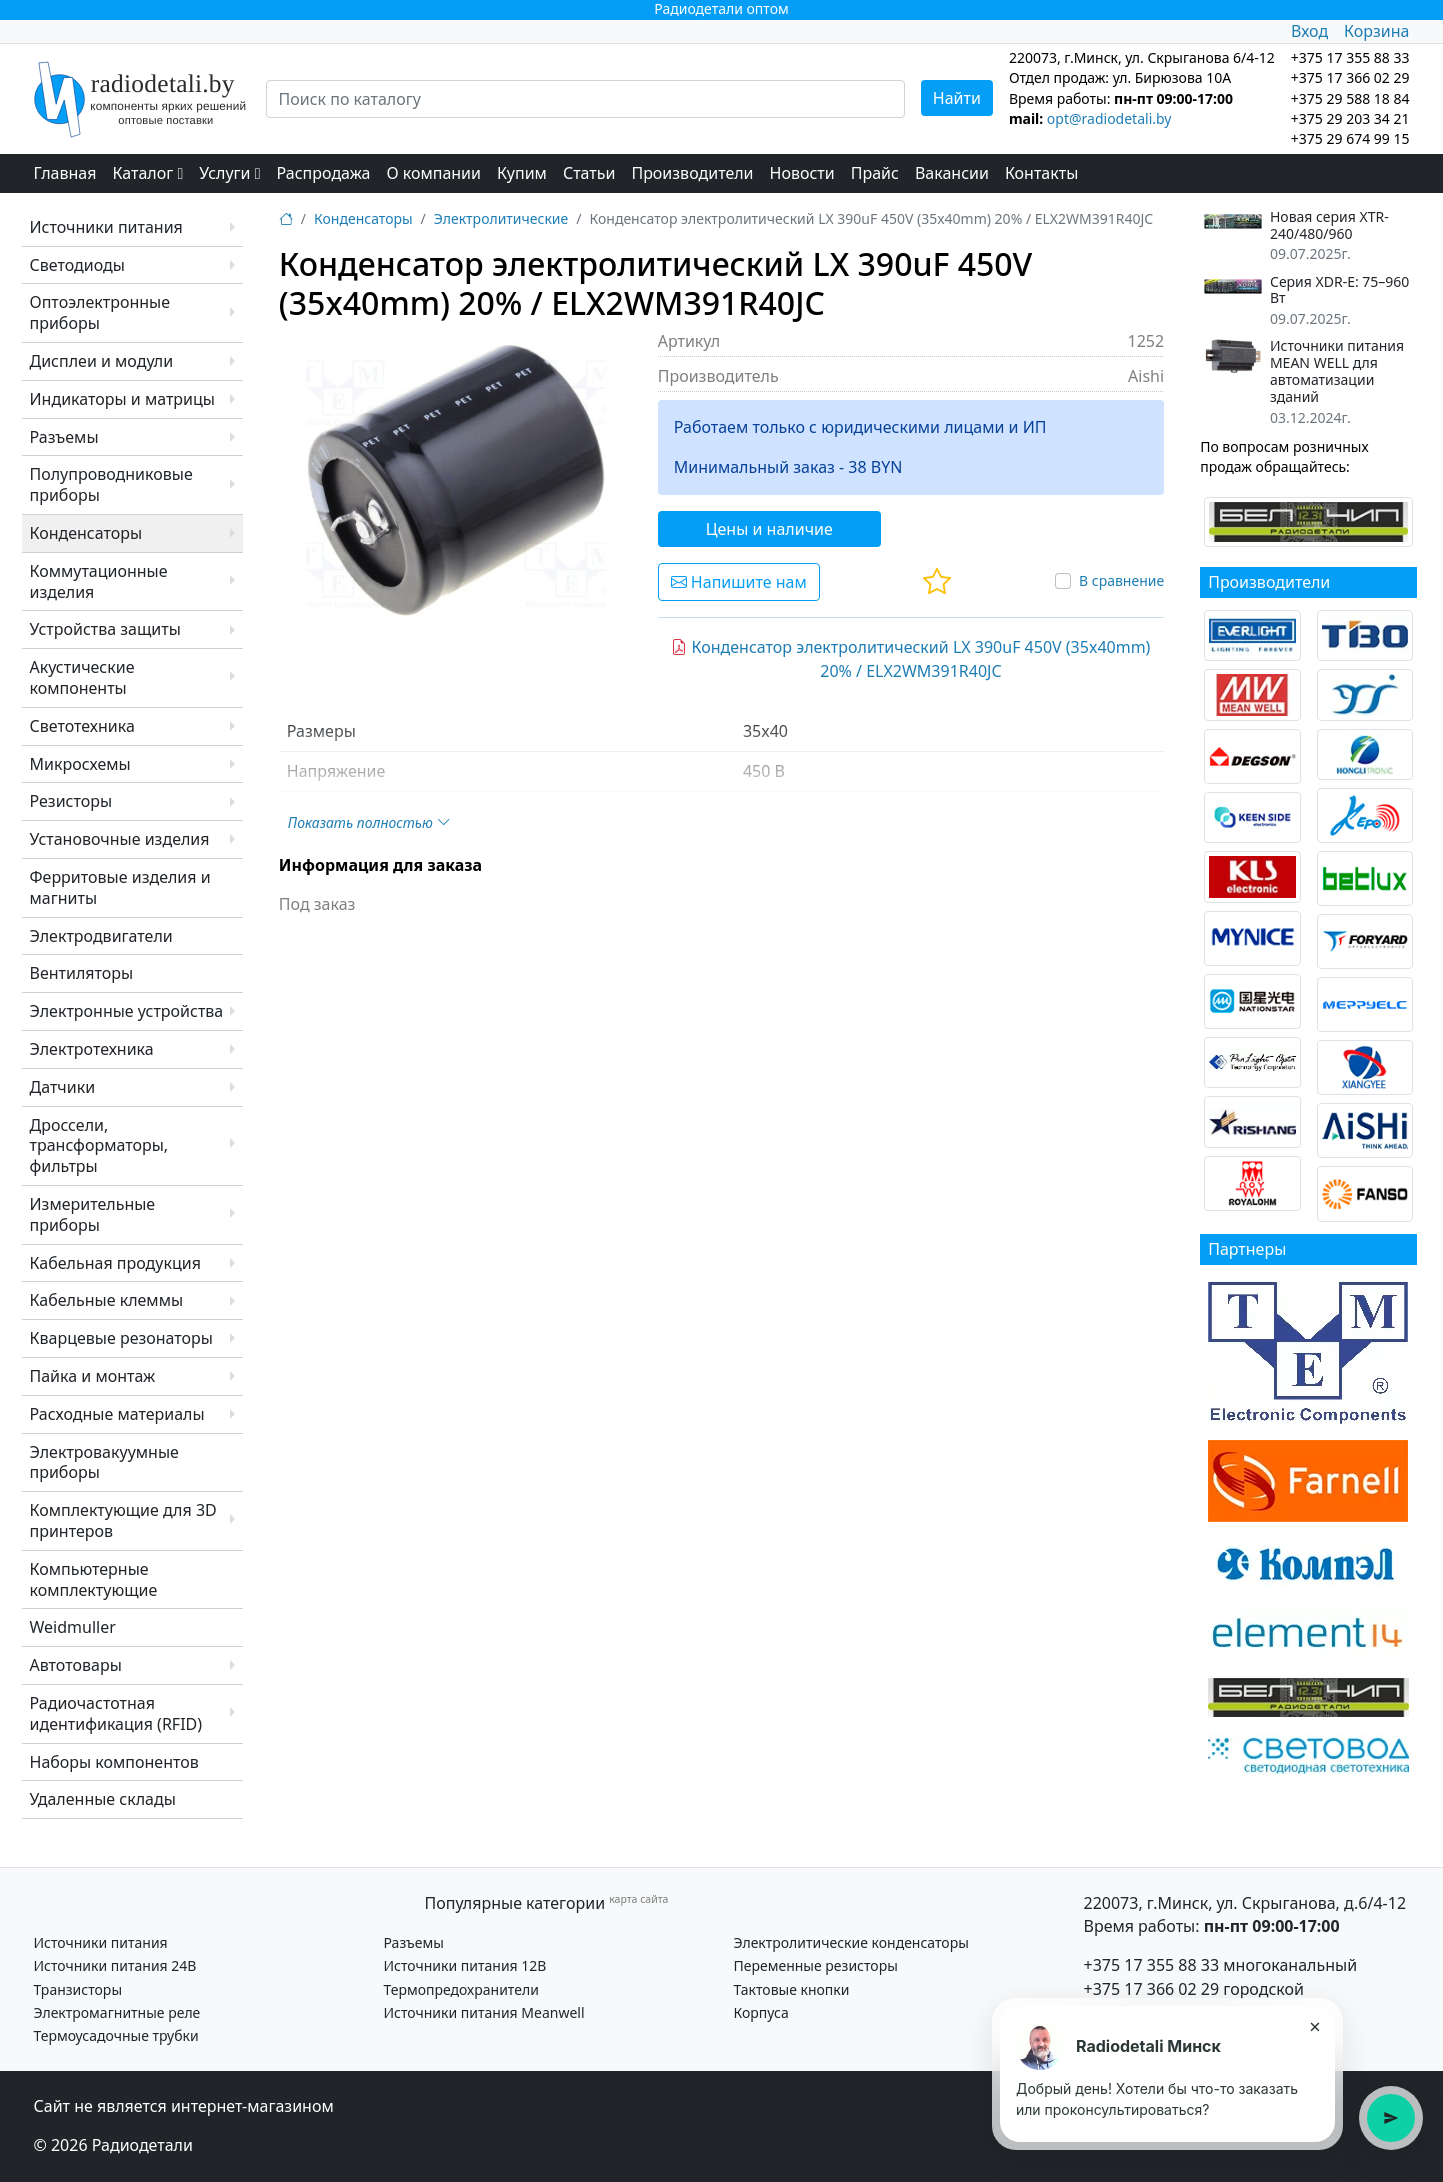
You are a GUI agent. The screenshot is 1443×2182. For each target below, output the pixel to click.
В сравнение (1121, 580)
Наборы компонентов (114, 1762)
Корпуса (761, 2012)
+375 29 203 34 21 (1350, 118)
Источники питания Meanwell (484, 2012)
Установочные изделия (120, 839)
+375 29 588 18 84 (1350, 98)
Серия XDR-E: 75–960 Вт (1339, 291)
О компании (433, 173)
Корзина (1376, 31)
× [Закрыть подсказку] (1314, 2026)
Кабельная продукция (115, 1263)
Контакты (1041, 173)
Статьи (589, 173)
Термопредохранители (461, 1989)
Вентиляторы (82, 973)
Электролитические (501, 218)
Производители (692, 173)
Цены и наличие (769, 529)
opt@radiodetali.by (1109, 118)
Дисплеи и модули (102, 361)
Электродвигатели (101, 936)
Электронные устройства (127, 1011)
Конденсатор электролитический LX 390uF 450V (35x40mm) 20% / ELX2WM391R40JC (910, 659)
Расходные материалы (117, 1414)
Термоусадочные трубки (116, 2035)
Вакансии (952, 173)
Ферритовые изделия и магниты (120, 887)
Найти (957, 98)
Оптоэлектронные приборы (100, 312)
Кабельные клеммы (107, 1300)
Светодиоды (77, 265)
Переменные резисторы (816, 1965)
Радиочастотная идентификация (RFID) (116, 1713)
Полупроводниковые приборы (111, 484)
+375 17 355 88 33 (1152, 1965)
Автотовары (76, 1665)
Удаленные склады (103, 1799)
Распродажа (324, 173)
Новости (802, 173)
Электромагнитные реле (117, 2012)
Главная (65, 173)
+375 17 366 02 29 (1152, 1989)
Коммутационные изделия (99, 581)
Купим (522, 173)
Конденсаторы (86, 533)
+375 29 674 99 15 (1350, 138)
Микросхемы (80, 764)
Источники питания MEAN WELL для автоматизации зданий (1337, 371)
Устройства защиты (105, 629)
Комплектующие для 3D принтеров (123, 1520)
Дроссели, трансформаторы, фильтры (99, 1146)
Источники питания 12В (465, 1965)
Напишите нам (739, 582)
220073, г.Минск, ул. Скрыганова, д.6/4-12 (1245, 1903)
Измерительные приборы (93, 1214)
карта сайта (638, 1899)
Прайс (875, 173)
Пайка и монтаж (93, 1376)
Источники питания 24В (115, 1965)
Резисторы (71, 801)
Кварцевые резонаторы (121, 1338)
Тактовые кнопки (792, 1989)
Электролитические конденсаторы (851, 1942)
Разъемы (64, 437)
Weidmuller (73, 1627)
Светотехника (82, 726)
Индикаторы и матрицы (122, 399)
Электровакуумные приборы (104, 1462)
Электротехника (92, 1049)
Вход (1309, 31)
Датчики (63, 1087)
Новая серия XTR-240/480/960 (1329, 226)
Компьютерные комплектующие (94, 1579)
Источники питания (106, 227)
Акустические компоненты (82, 677)
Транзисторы (78, 1989)
